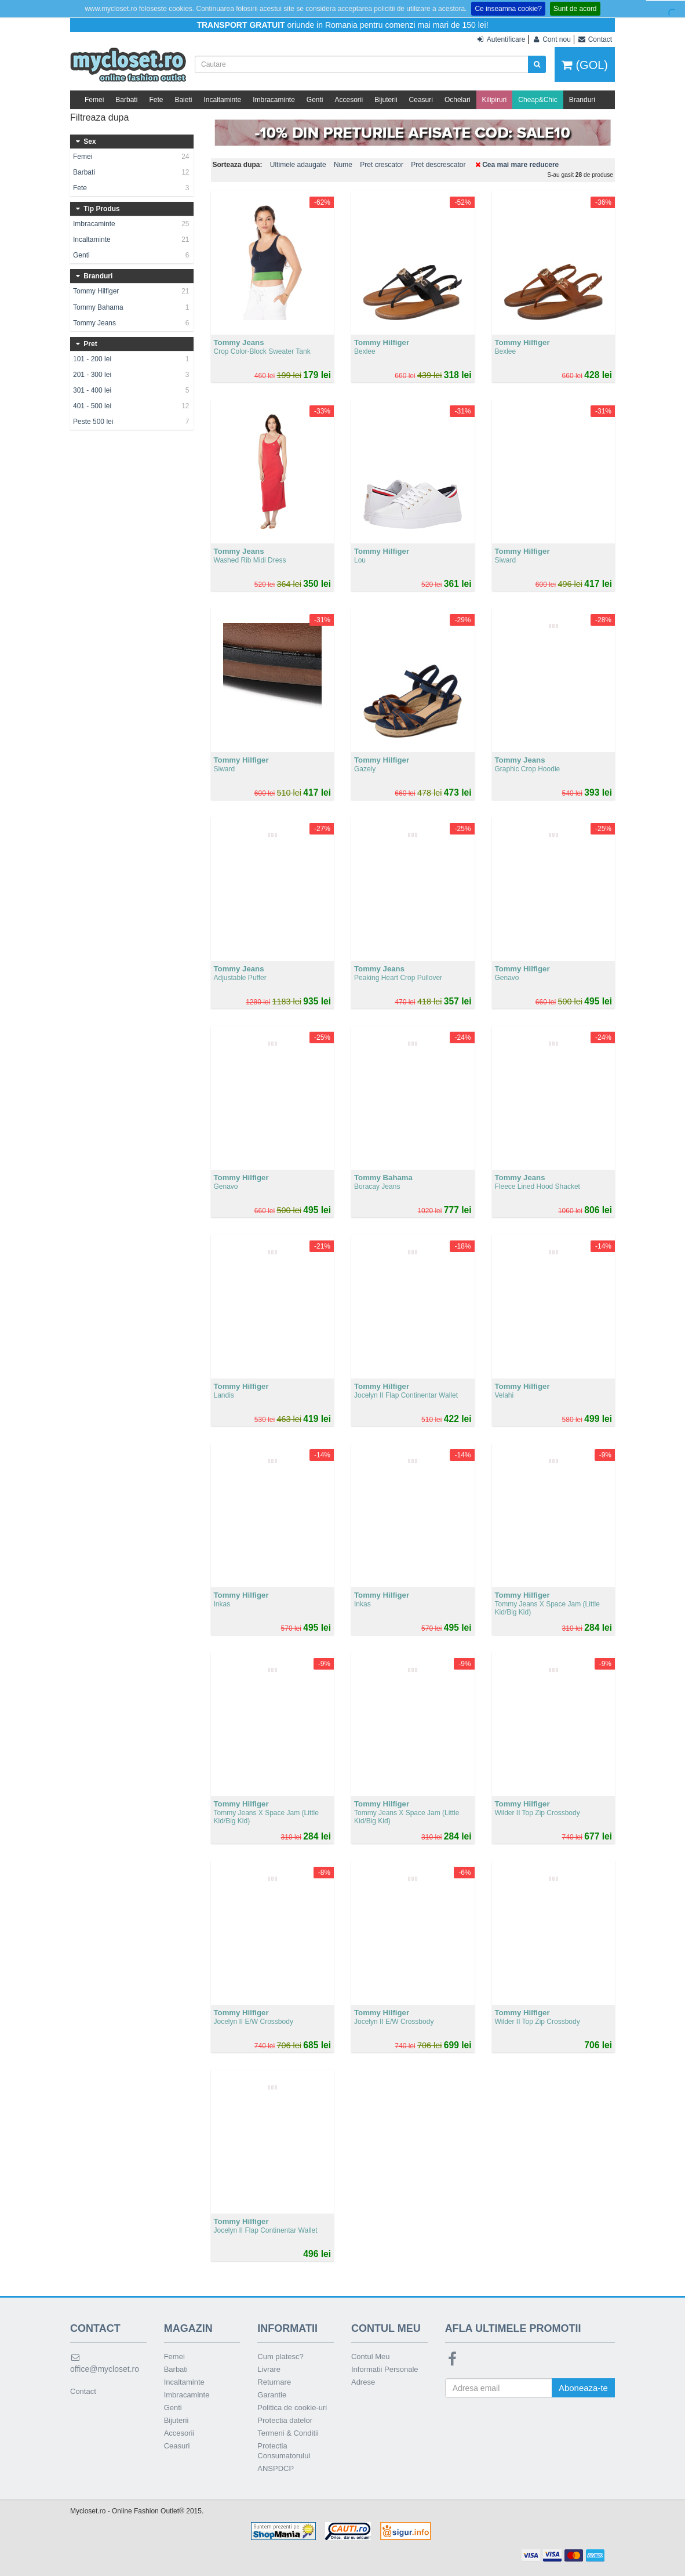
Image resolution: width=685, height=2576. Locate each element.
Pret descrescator (438, 165)
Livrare (268, 2369)
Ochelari (457, 100)
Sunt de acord (575, 9)
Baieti (183, 100)
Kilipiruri (494, 100)
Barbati (126, 100)
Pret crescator (381, 165)
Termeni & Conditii (288, 2433)
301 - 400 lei (132, 390)
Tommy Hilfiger (132, 291)
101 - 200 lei (132, 359)
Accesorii (349, 100)
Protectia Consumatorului (283, 2450)
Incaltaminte (222, 100)
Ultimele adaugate (298, 165)
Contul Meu (370, 2356)
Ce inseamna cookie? (508, 9)
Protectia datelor (284, 2420)
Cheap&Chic (537, 100)
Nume (343, 165)
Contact (83, 2391)
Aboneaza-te (583, 2388)
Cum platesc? (280, 2356)
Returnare (274, 2382)
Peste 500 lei (132, 421)
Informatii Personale (384, 2369)
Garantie (271, 2394)
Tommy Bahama (132, 307)
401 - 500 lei (132, 406)
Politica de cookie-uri (292, 2407)
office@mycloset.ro (104, 2363)
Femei (94, 100)
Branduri (582, 100)
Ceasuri (421, 100)
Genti (315, 100)
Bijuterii (385, 100)
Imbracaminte (274, 100)
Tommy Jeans (132, 323)
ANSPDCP (275, 2468)
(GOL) (585, 65)
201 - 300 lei (132, 374)
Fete (156, 100)
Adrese (363, 2382)
